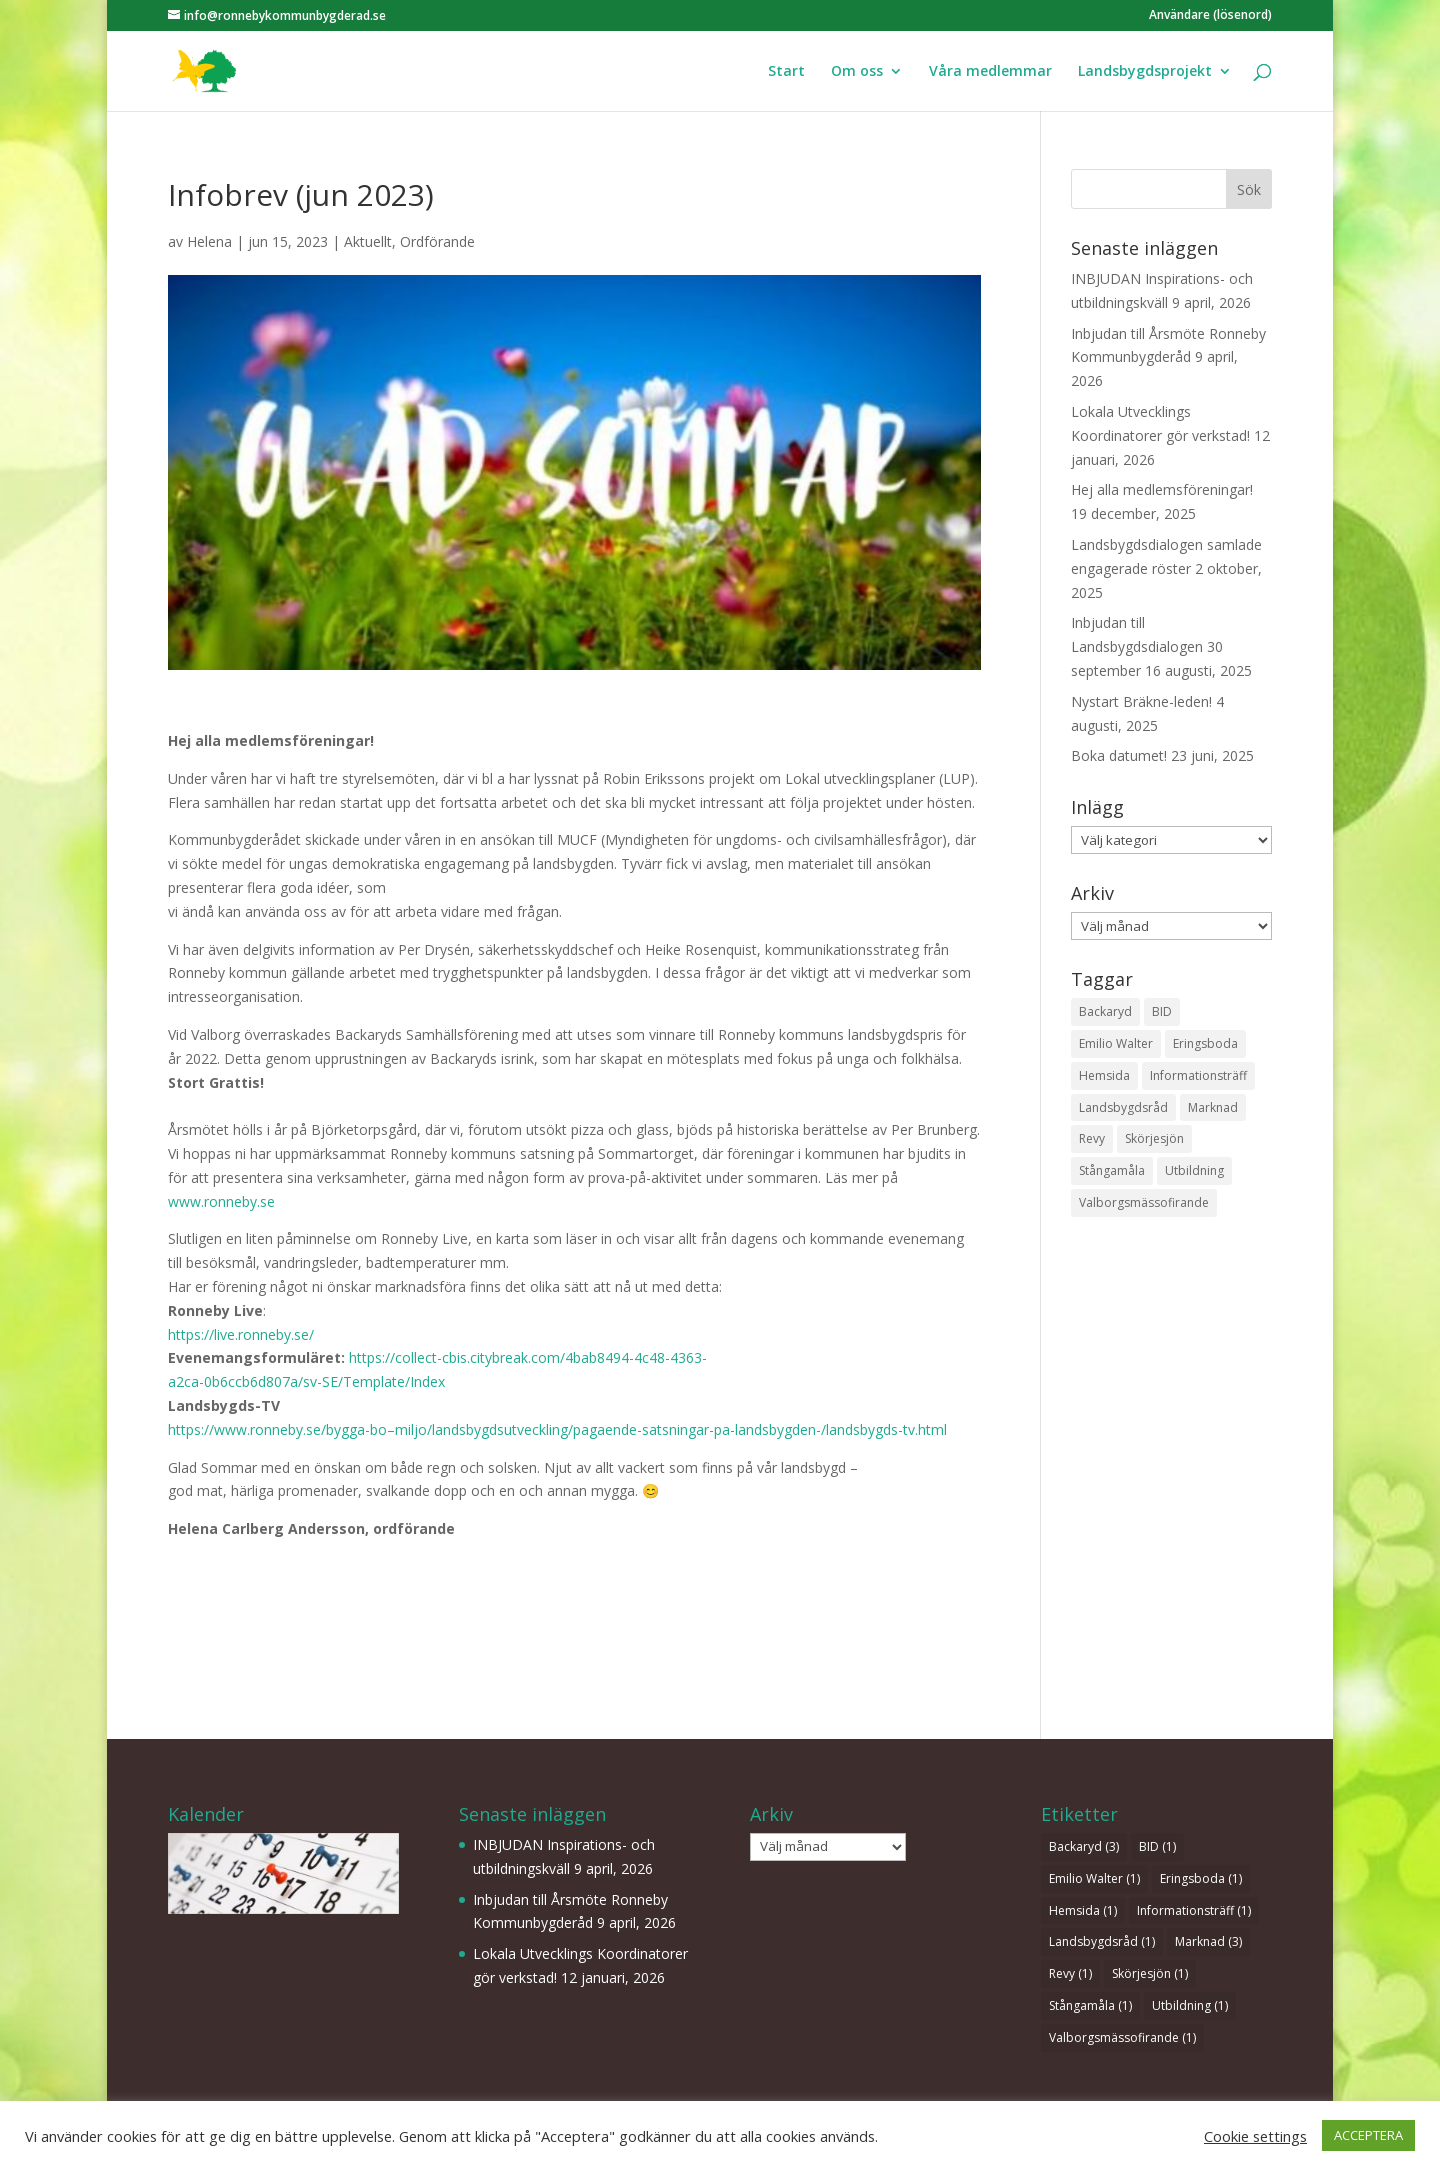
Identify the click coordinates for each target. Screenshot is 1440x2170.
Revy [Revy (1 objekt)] (1092, 1138)
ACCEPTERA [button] (1368, 2135)
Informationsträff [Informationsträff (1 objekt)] (1198, 1075)
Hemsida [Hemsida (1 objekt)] (1104, 1075)
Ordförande (437, 241)
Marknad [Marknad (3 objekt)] (1213, 1107)
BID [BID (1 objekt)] (1162, 1011)
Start (786, 72)
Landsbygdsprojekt (1145, 72)
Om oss (857, 72)
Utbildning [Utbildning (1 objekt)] (1194, 1170)
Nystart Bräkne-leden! (1141, 701)
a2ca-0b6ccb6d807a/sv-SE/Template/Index (306, 1381)
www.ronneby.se (221, 1201)
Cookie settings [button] (1255, 2136)
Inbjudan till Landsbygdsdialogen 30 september (1147, 646)
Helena (209, 241)
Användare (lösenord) (1210, 16)
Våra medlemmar (990, 72)
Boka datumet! (1119, 755)
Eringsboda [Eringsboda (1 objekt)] (1205, 1043)
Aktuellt (368, 241)
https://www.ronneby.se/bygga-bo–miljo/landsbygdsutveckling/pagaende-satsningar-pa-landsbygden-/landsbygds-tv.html (557, 1429)
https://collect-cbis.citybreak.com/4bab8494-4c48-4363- (528, 1357)
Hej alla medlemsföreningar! (1162, 489)
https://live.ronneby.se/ (241, 1334)
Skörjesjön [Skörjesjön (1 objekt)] (1154, 1138)
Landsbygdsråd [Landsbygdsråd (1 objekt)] (1123, 1107)
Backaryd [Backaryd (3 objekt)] (1105, 1011)
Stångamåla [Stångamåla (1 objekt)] (1112, 1170)
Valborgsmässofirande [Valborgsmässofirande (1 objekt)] (1144, 1202)
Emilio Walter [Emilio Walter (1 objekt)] (1116, 1043)
